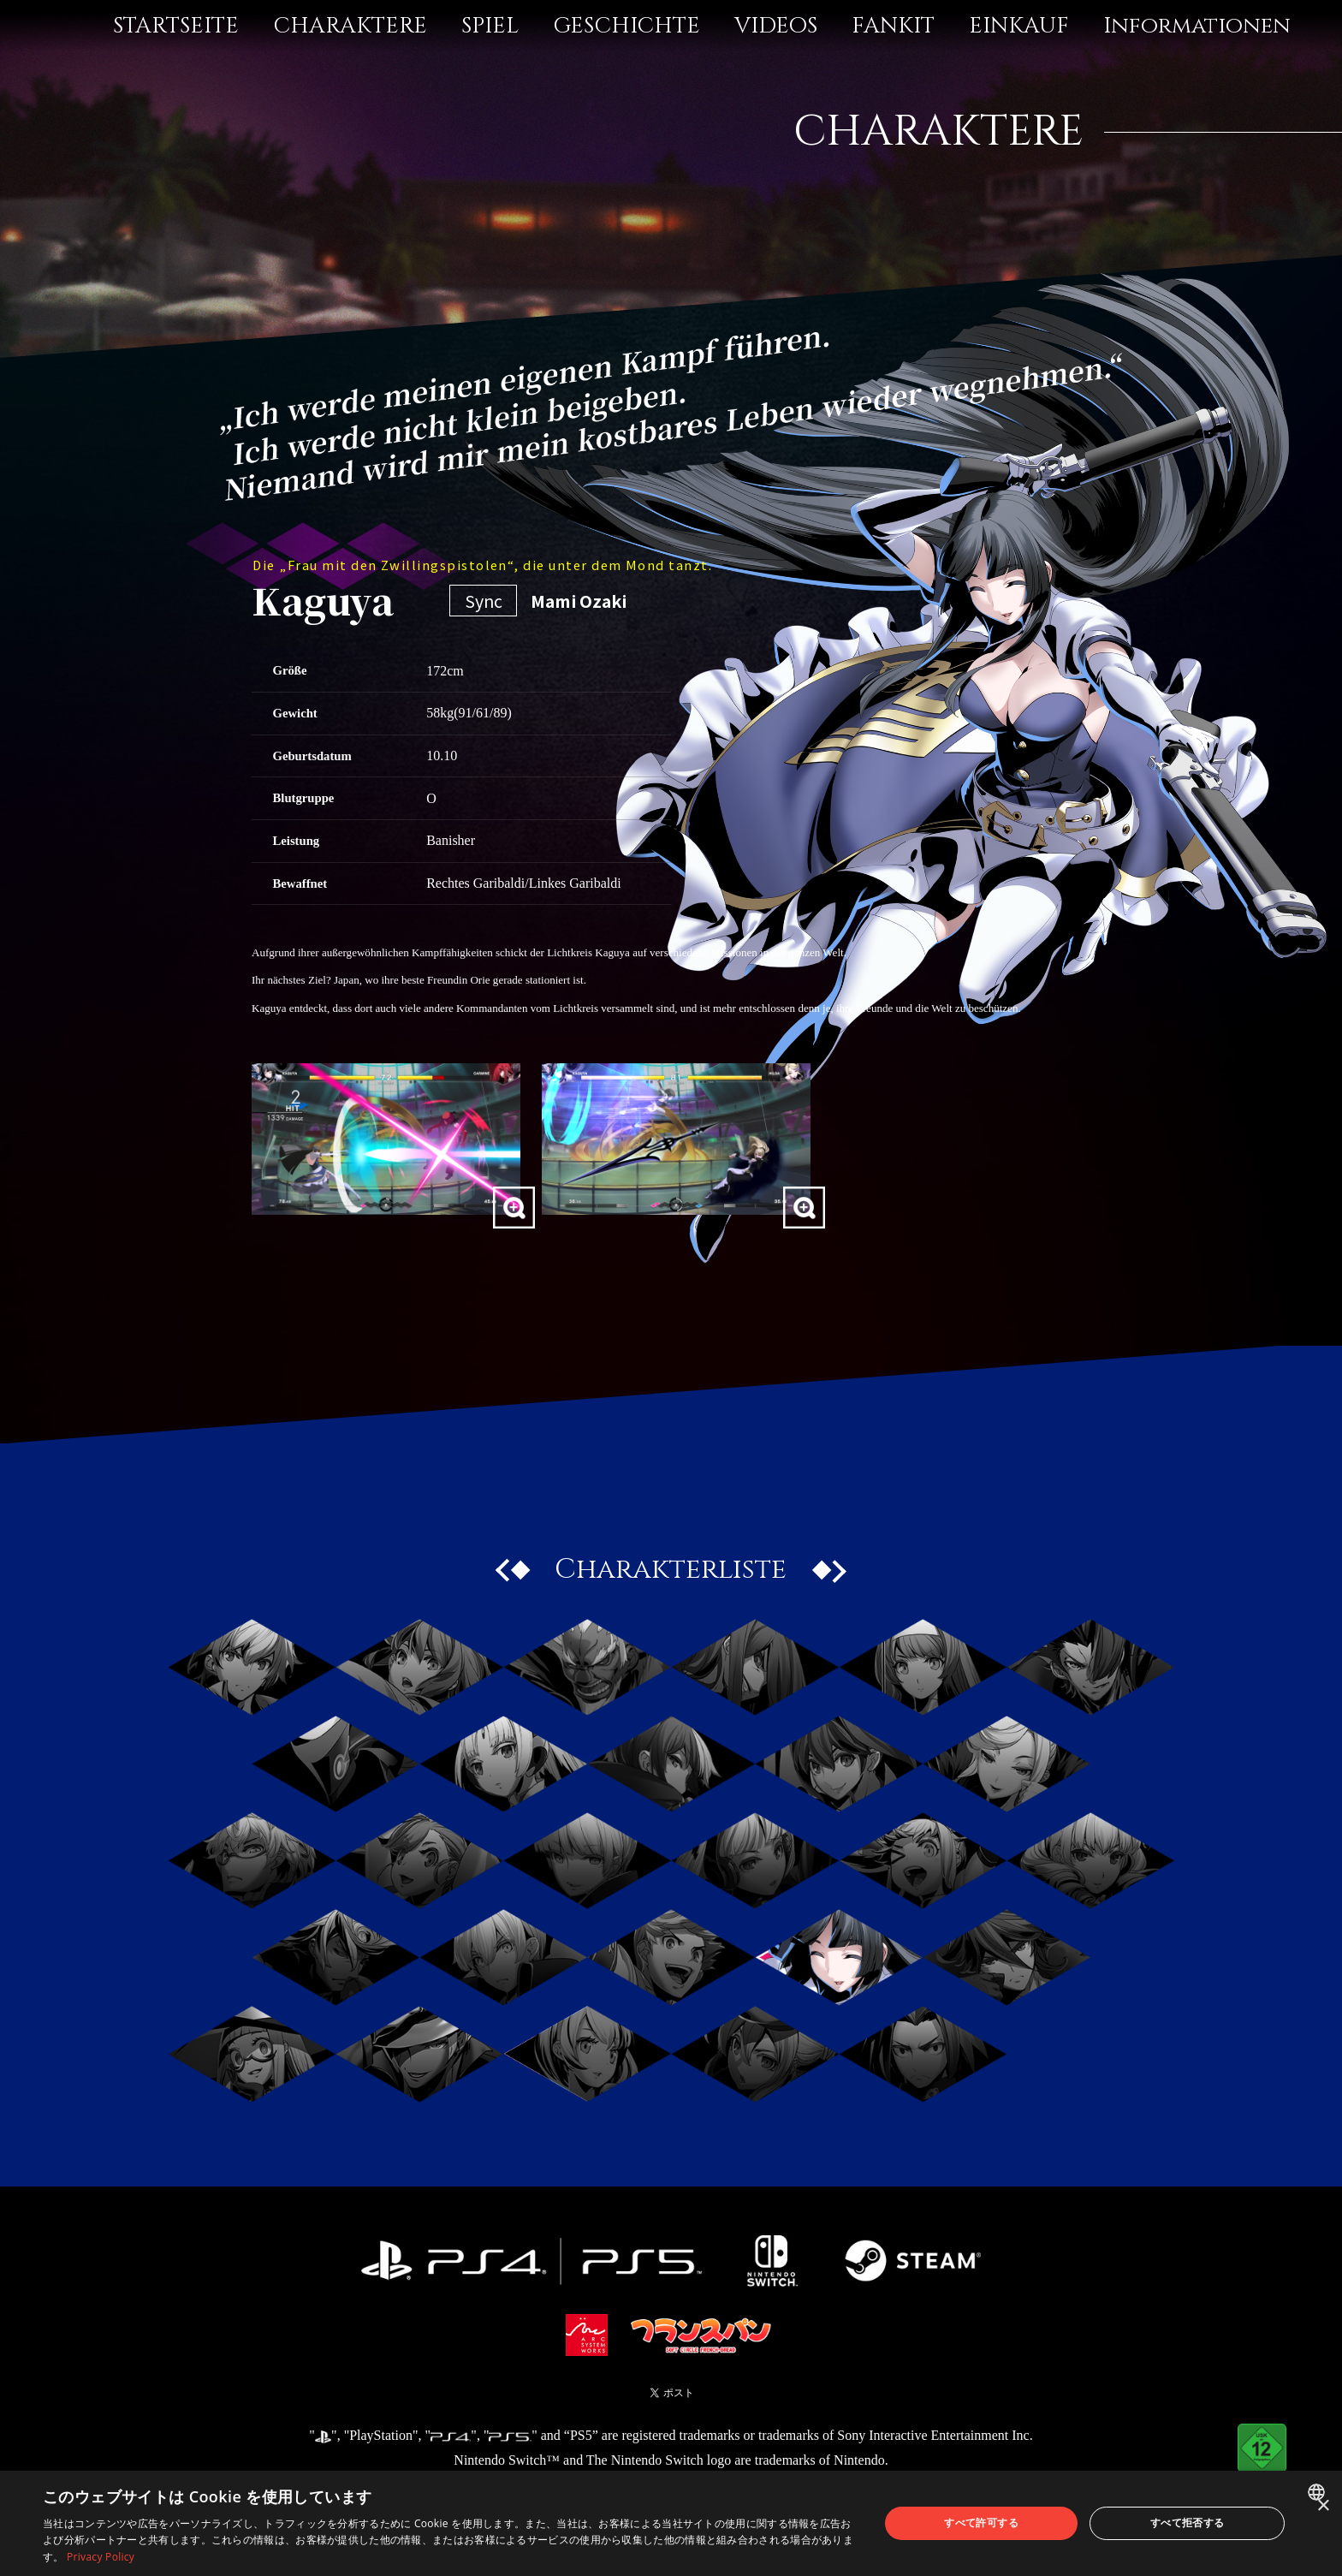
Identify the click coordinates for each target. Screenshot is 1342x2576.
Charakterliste (671, 1569)
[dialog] (671, 2523)
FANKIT (893, 26)
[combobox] (1318, 2492)
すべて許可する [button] (981, 2522)
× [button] (1322, 2506)
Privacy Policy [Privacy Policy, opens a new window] (100, 2556)
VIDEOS (775, 26)
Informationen (1197, 26)
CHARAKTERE (350, 26)
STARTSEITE (176, 26)
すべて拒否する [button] (1187, 2522)
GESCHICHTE (626, 26)
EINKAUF (1019, 26)
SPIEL (490, 26)
